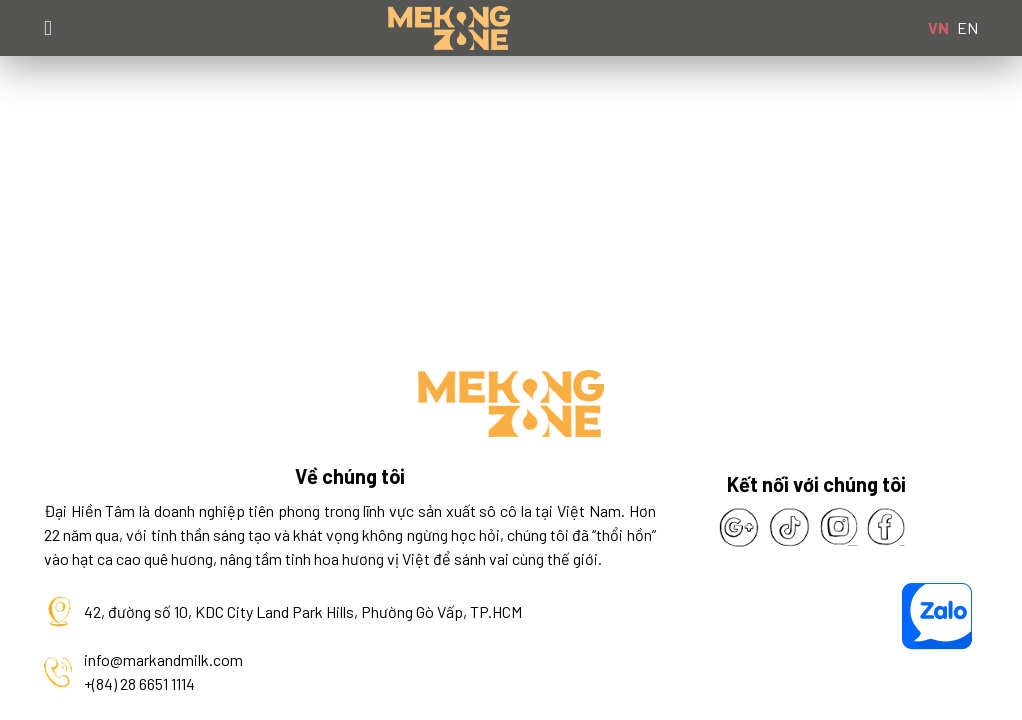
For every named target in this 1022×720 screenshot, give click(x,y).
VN (938, 27)
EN (967, 27)
